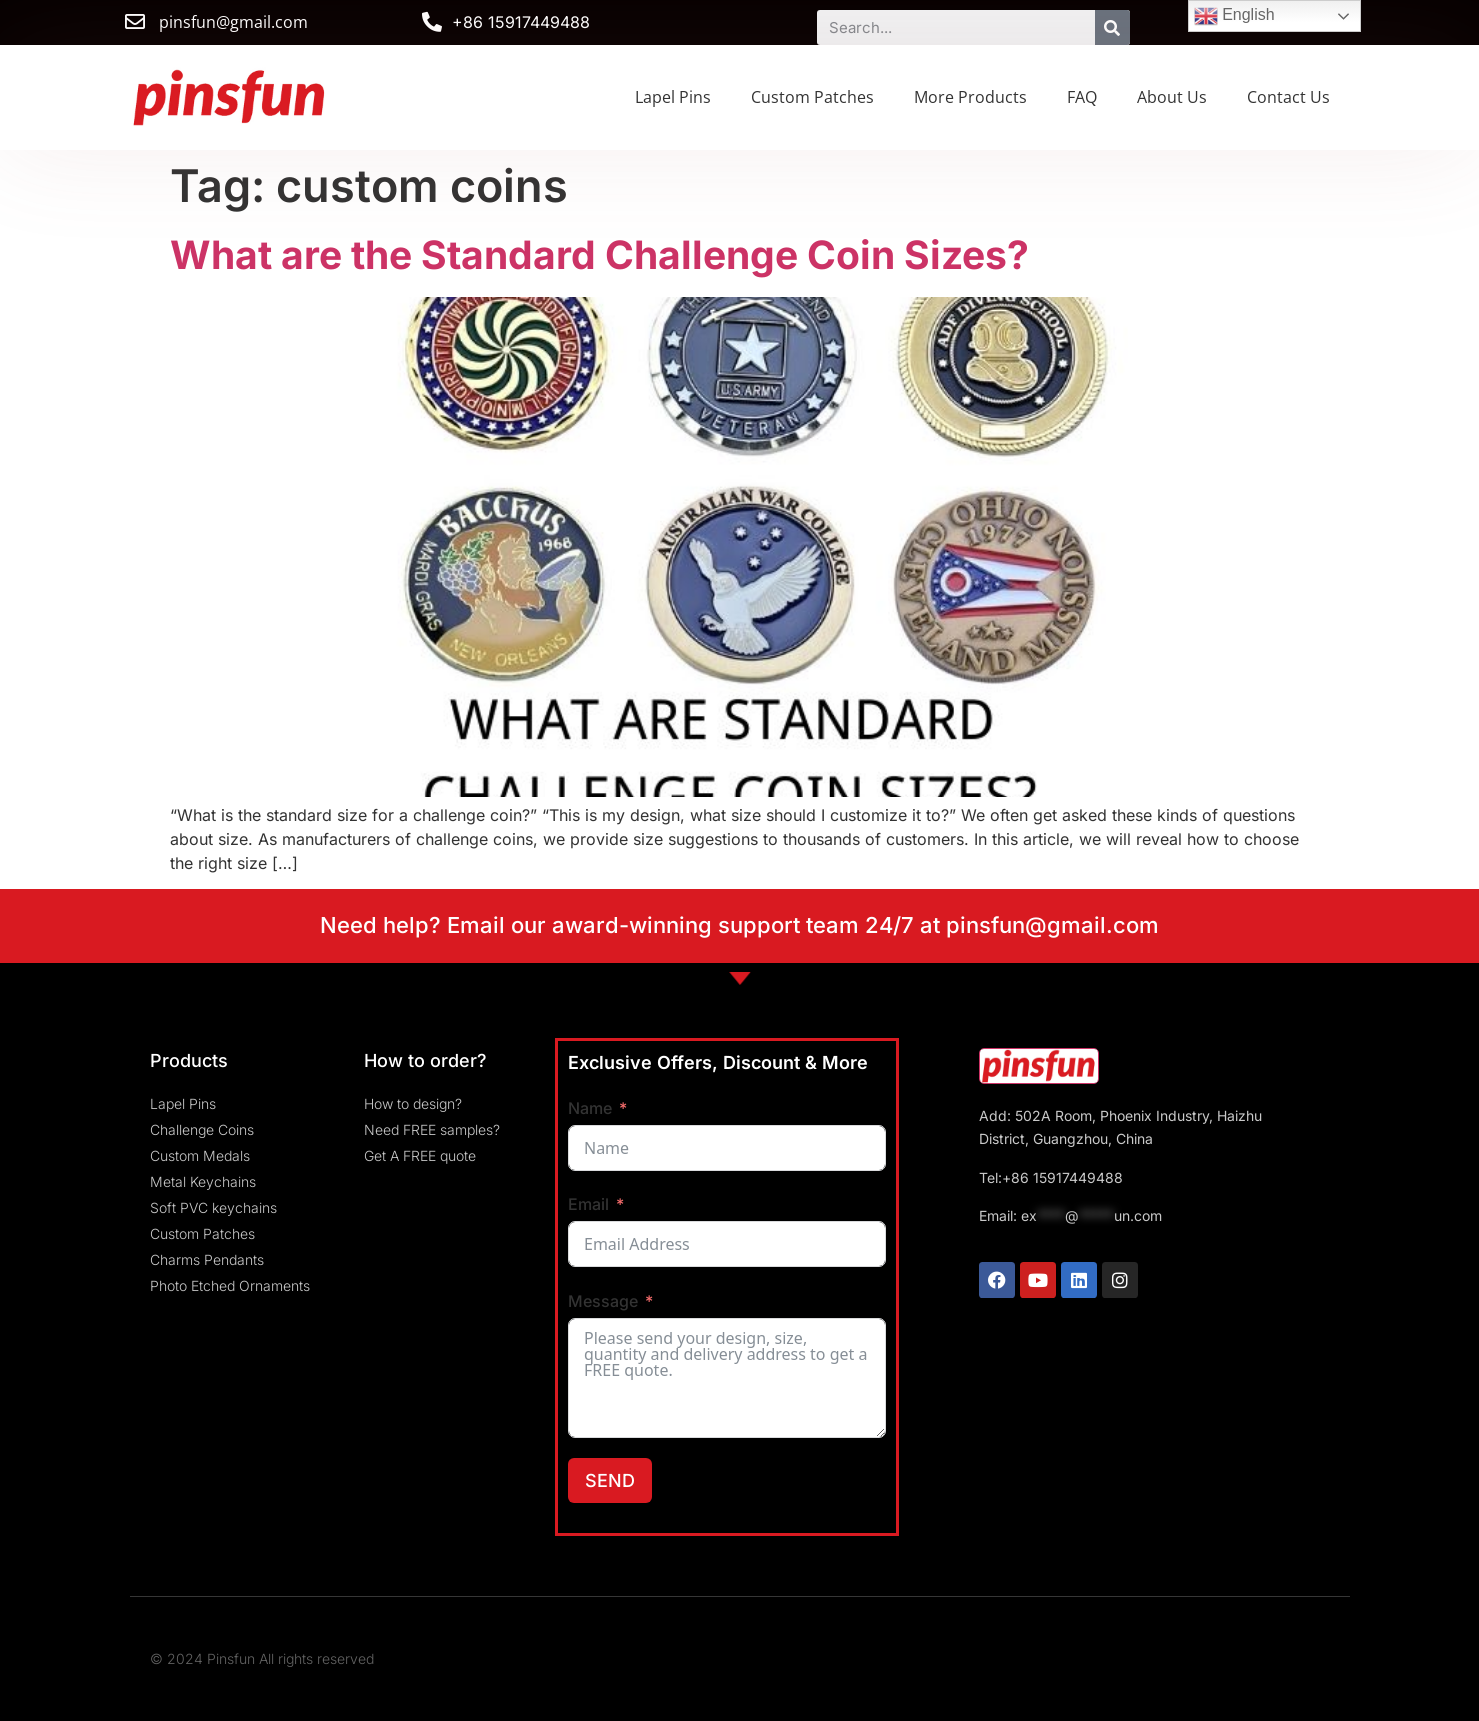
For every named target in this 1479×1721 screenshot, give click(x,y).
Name (590, 1108)
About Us (1172, 97)
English (1234, 16)
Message (603, 1301)
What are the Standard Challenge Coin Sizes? (599, 254)
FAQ (1082, 97)
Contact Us (1288, 97)
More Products (970, 97)
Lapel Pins (673, 97)
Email (588, 1204)
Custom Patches (812, 97)
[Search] (1112, 27)
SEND (610, 1480)
